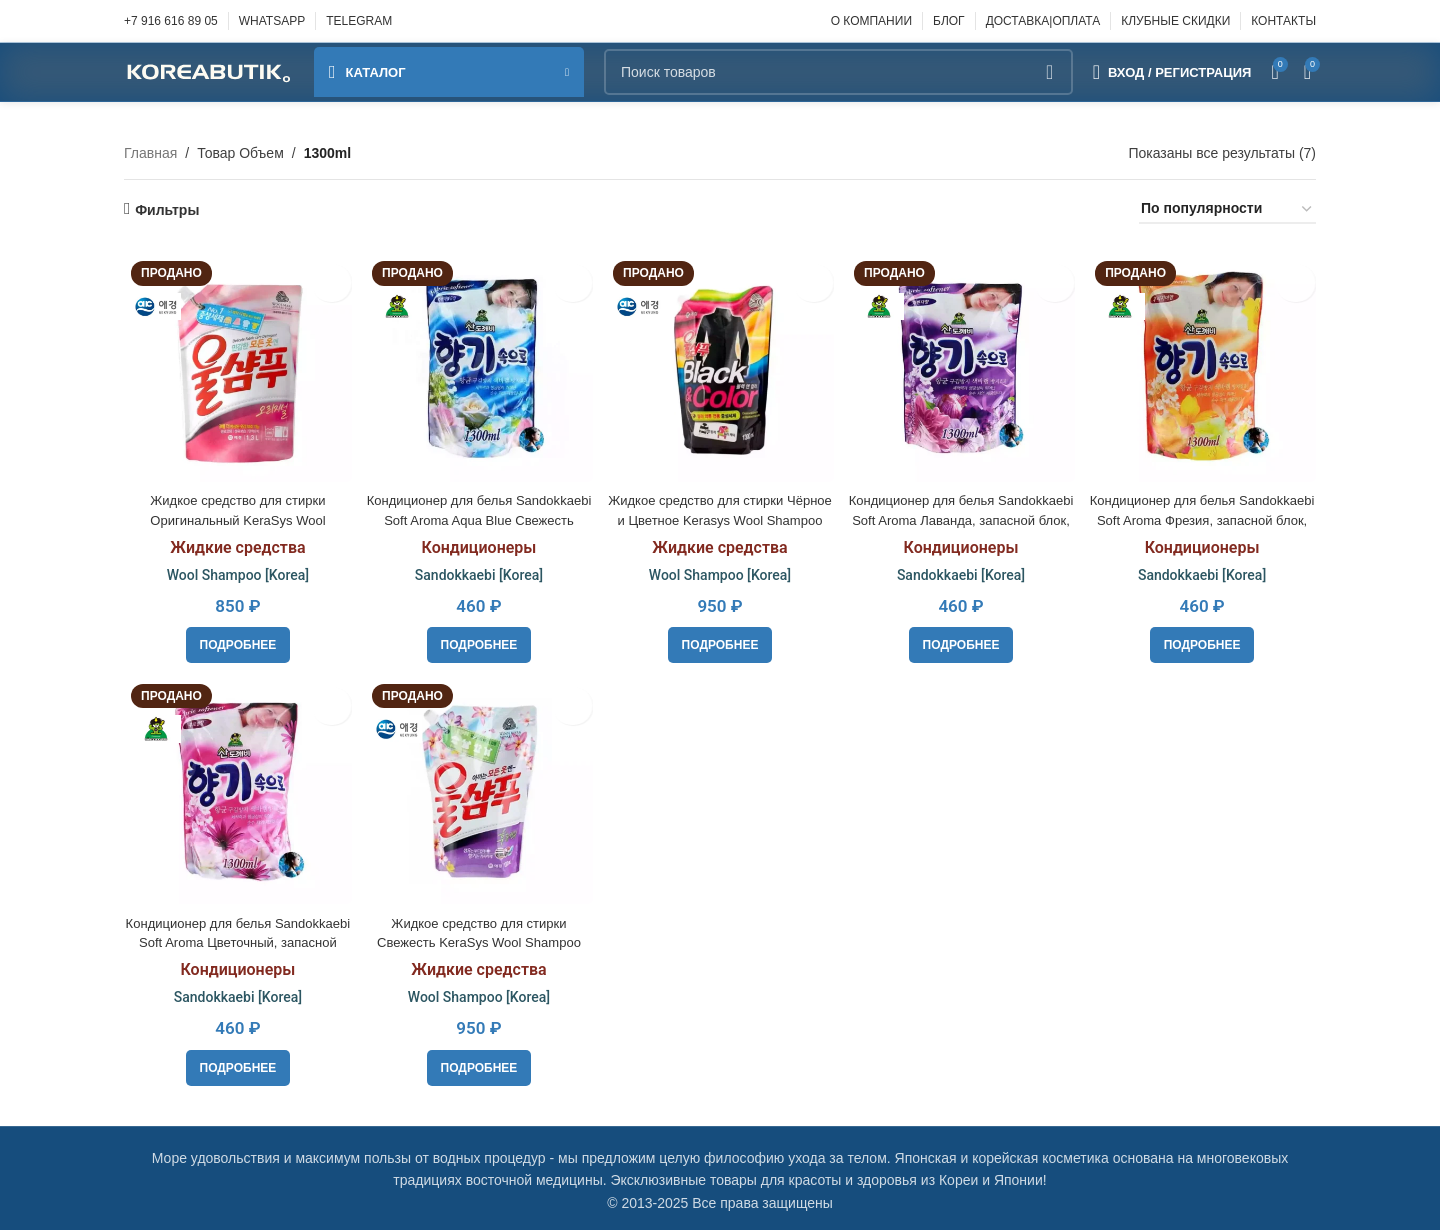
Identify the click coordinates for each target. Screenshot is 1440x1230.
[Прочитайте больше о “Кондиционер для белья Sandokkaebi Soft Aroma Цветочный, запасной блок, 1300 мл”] (235, 1064)
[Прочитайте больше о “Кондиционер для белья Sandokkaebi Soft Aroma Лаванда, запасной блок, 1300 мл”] (962, 640)
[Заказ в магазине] (1227, 209)
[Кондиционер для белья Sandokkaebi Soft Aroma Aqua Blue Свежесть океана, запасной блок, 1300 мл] (477, 365)
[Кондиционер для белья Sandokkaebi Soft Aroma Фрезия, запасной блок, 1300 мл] (1205, 365)
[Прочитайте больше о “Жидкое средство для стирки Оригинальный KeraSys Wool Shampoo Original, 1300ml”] (235, 640)
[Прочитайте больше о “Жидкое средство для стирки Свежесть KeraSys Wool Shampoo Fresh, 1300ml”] (477, 1064)
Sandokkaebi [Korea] (477, 570)
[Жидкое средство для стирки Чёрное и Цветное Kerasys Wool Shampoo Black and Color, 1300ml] (720, 365)
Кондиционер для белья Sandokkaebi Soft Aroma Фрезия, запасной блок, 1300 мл (1205, 514)
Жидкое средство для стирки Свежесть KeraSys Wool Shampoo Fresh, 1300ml (477, 938)
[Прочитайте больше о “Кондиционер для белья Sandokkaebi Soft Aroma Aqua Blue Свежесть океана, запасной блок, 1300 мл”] (477, 640)
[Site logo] (209, 71)
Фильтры (167, 210)
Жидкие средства (235, 542)
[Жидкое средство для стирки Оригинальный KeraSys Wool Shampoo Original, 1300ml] (235, 365)
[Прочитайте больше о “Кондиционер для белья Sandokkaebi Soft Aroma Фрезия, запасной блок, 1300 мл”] (1204, 640)
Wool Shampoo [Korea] (235, 570)
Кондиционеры (477, 542)
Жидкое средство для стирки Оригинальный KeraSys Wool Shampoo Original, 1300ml (235, 514)
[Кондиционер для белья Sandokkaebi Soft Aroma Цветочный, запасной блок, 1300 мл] (235, 789)
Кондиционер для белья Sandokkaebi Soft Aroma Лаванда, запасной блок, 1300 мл (963, 514)
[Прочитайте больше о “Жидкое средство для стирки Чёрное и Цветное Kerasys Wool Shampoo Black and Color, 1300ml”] (720, 640)
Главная (150, 153)
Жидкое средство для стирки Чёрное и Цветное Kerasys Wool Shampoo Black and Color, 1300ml (720, 514)
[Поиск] (838, 72)
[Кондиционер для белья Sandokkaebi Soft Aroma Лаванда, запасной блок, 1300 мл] (962, 365)
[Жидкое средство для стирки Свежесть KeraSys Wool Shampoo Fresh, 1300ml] (477, 789)
